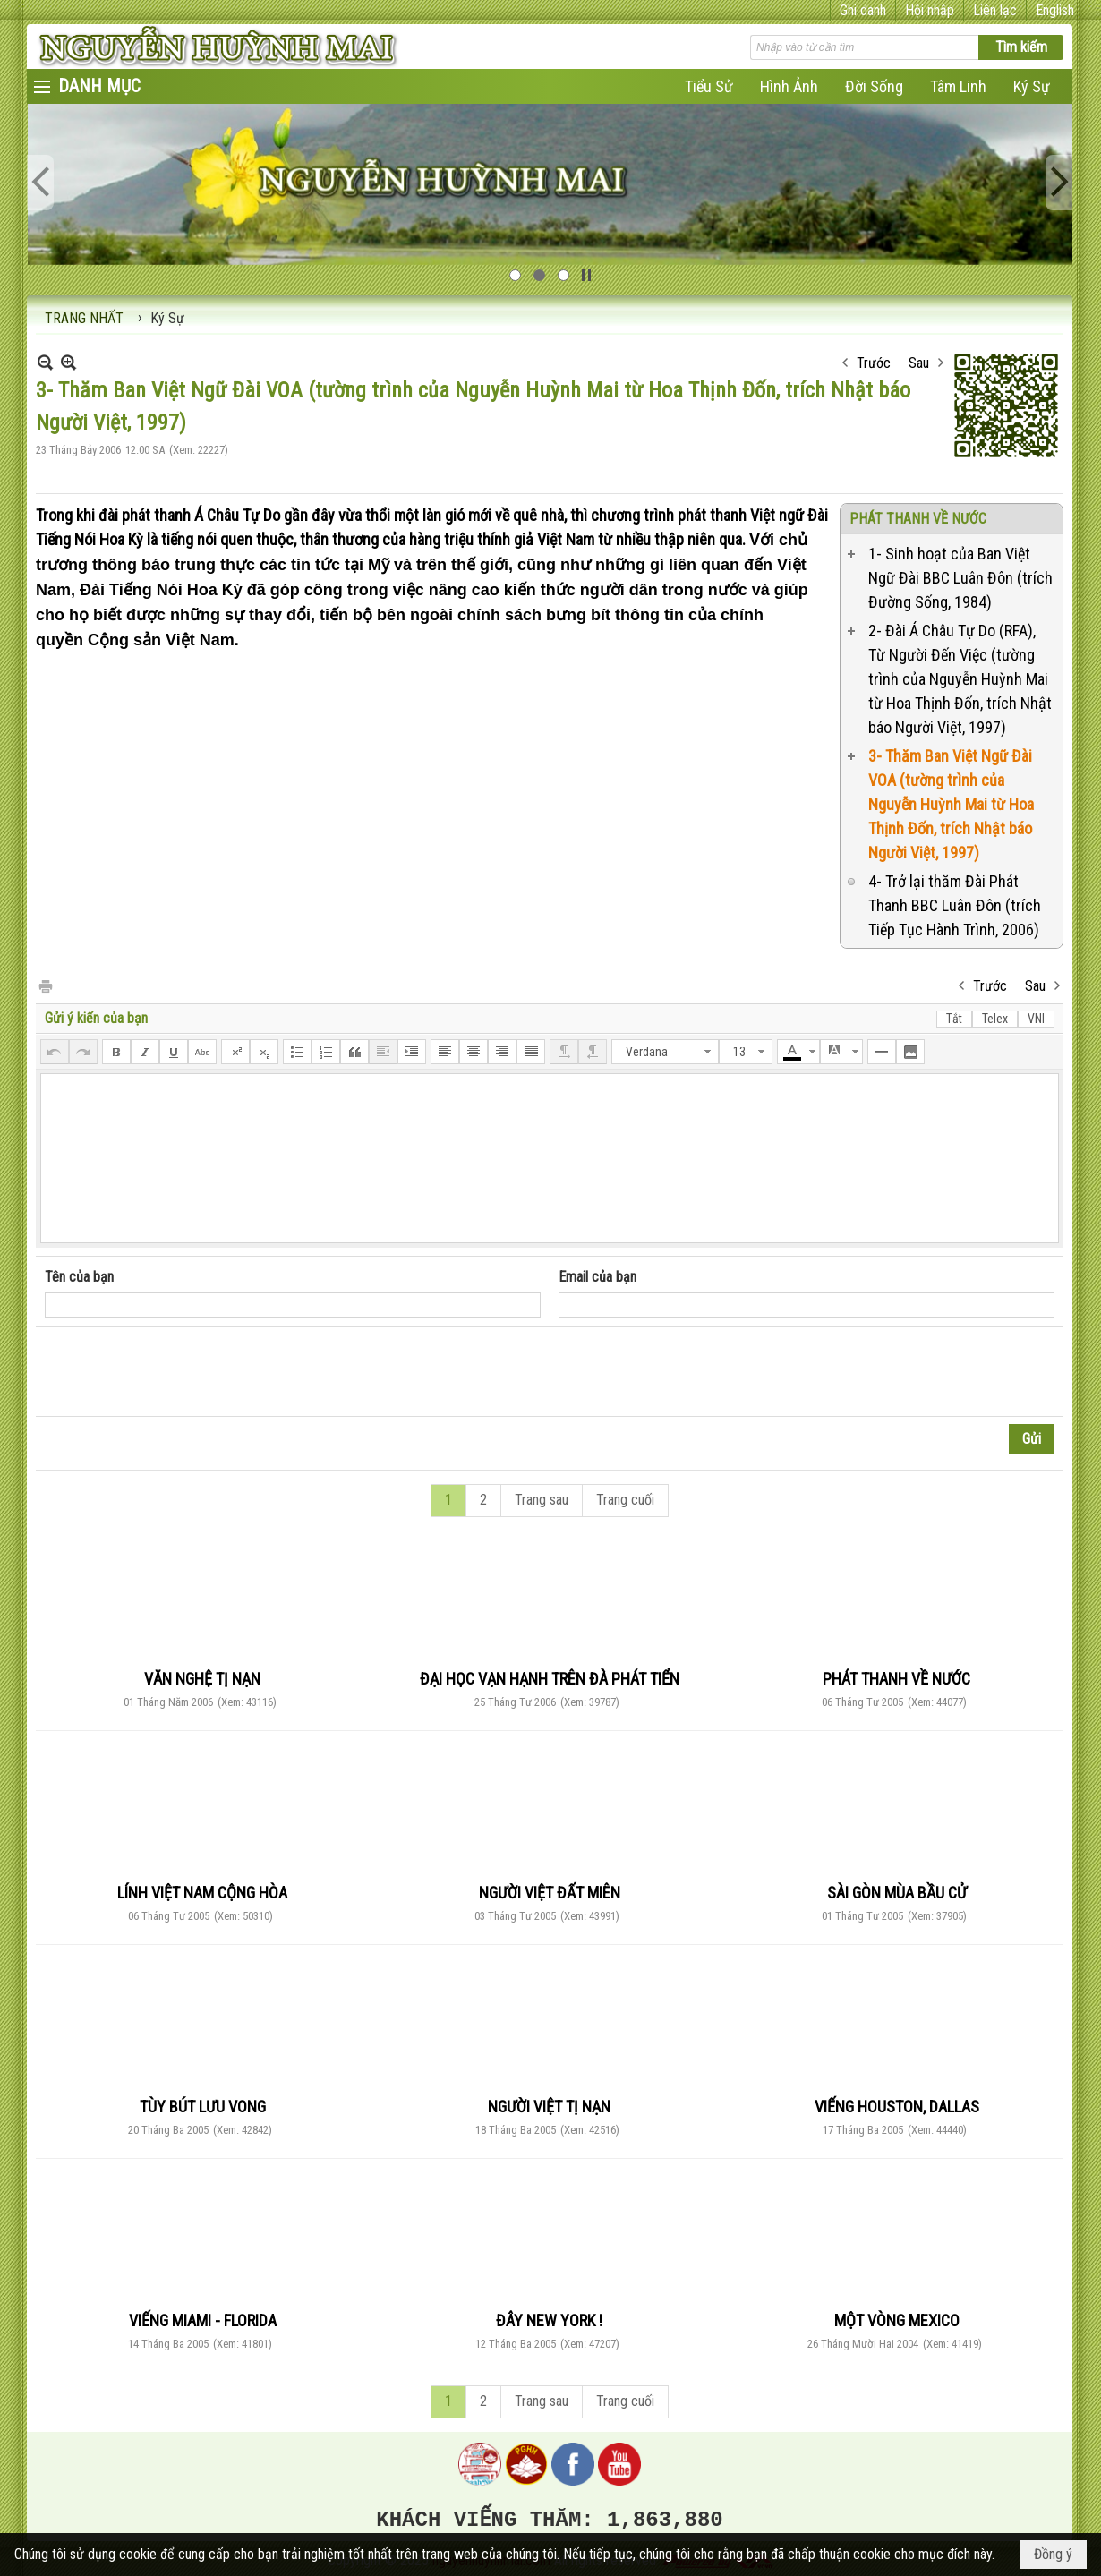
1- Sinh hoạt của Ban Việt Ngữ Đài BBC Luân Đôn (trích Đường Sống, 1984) (960, 577)
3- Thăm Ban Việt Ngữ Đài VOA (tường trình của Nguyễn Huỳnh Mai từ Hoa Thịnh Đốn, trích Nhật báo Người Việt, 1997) (951, 804)
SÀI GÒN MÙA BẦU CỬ (897, 1892)
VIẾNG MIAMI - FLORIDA (203, 2320)
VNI (1036, 1018)
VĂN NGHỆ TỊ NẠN (202, 1678)
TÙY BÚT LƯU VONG (203, 2106)
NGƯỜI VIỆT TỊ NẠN (549, 2106)
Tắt (954, 1018)
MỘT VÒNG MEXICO (897, 2320)
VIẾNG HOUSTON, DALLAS (897, 2106)
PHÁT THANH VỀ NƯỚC (917, 518)
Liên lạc (995, 10)
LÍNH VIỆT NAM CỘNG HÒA (202, 1892)
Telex (995, 1018)
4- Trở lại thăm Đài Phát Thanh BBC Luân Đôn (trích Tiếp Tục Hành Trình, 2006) (954, 905)
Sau (919, 362)
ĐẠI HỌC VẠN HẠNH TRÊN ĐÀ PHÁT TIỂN (549, 1678)
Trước (874, 362)
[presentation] (181, 1372)
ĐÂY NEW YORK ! (549, 2320)
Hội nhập (929, 10)
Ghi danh (863, 10)
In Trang (45, 985)
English (1055, 10)
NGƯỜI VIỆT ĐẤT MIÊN (549, 1892)
